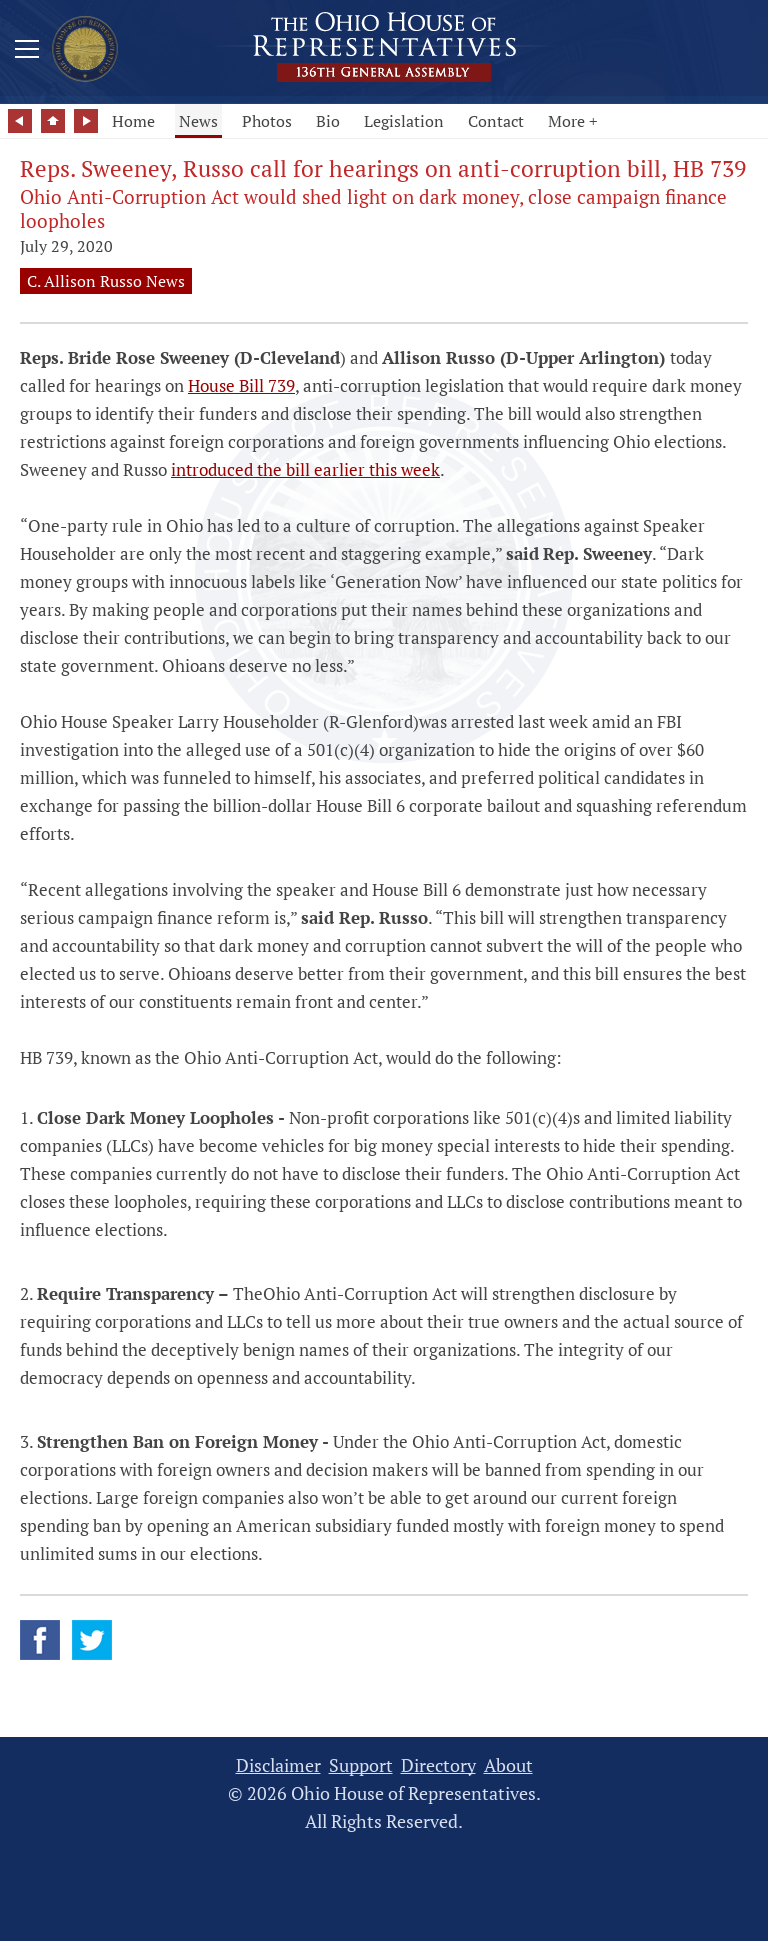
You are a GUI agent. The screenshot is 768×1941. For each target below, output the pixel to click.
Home (133, 121)
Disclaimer (278, 1765)
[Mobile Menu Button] (27, 52)
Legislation (404, 121)
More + (573, 121)
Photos (267, 121)
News (198, 121)
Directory (438, 1765)
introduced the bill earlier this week (305, 469)
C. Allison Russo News (106, 281)
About (508, 1765)
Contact (496, 121)
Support (361, 1765)
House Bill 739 (241, 385)
